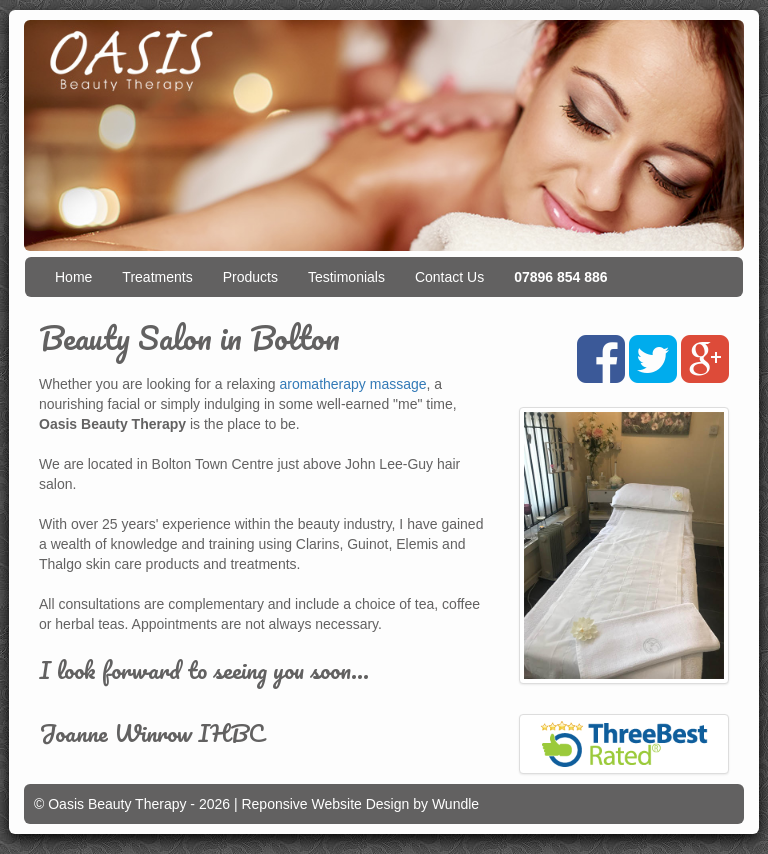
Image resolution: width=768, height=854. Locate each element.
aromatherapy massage (352, 384)
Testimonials (346, 277)
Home (73, 277)
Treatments (157, 277)
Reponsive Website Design (325, 804)
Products (250, 277)
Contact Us (449, 277)
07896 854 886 (560, 277)
